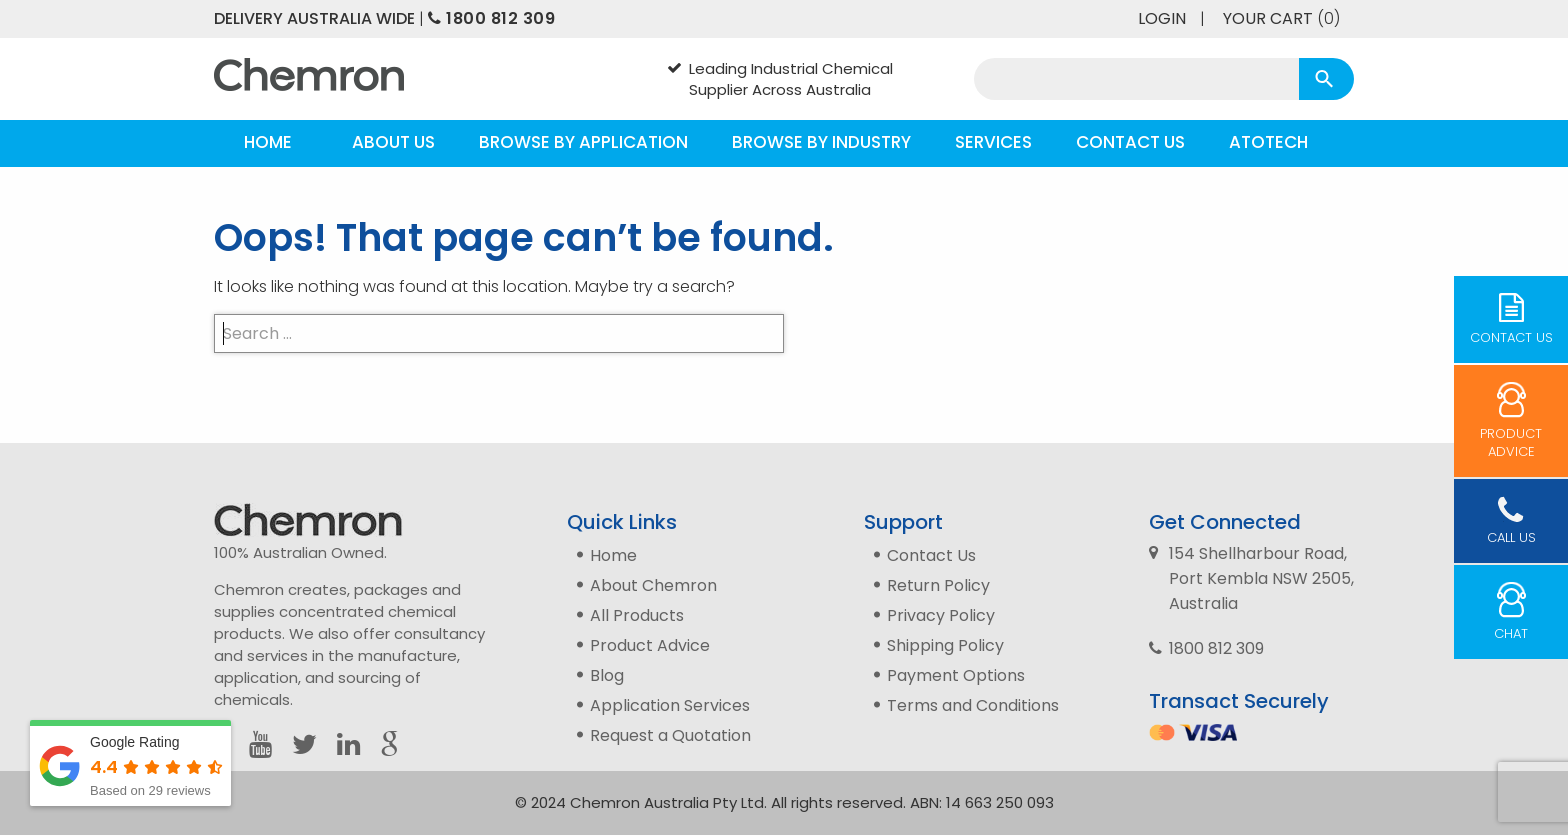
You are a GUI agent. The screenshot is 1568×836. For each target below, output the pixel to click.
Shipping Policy (945, 645)
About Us (393, 142)
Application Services (670, 705)
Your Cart (1281, 18)
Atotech (1268, 142)
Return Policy (938, 585)
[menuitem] (268, 143)
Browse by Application (583, 142)
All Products (637, 615)
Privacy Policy (941, 615)
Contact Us (1130, 142)
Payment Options (956, 675)
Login (1162, 18)
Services (993, 142)
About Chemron (653, 585)
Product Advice (650, 645)
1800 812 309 (491, 18)
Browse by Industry (821, 142)
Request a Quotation (670, 735)
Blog (607, 675)
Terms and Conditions (973, 705)
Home (268, 142)
